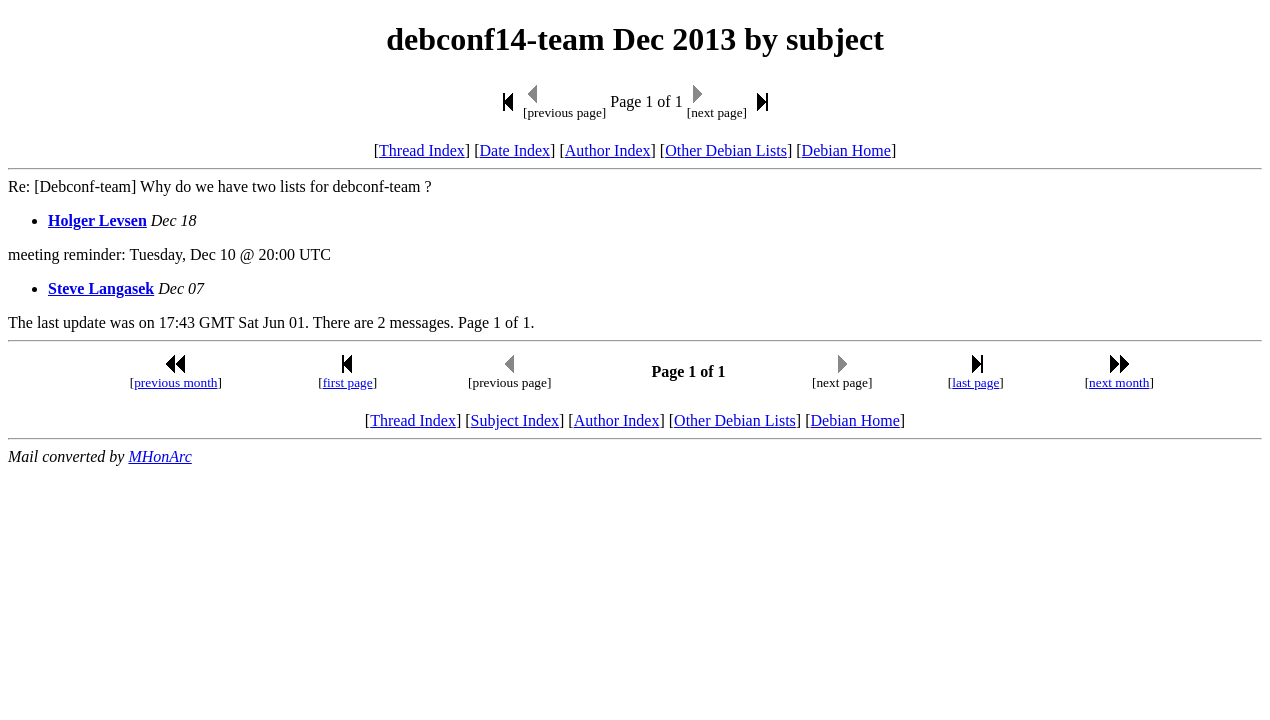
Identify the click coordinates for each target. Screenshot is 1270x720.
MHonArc (159, 456)
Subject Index (515, 420)
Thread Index (422, 150)
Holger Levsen (97, 220)
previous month (175, 382)
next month (1119, 382)
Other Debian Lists (726, 150)
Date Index (514, 150)
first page (348, 382)
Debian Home (846, 150)
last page (975, 382)
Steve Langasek (101, 288)
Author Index (608, 150)
